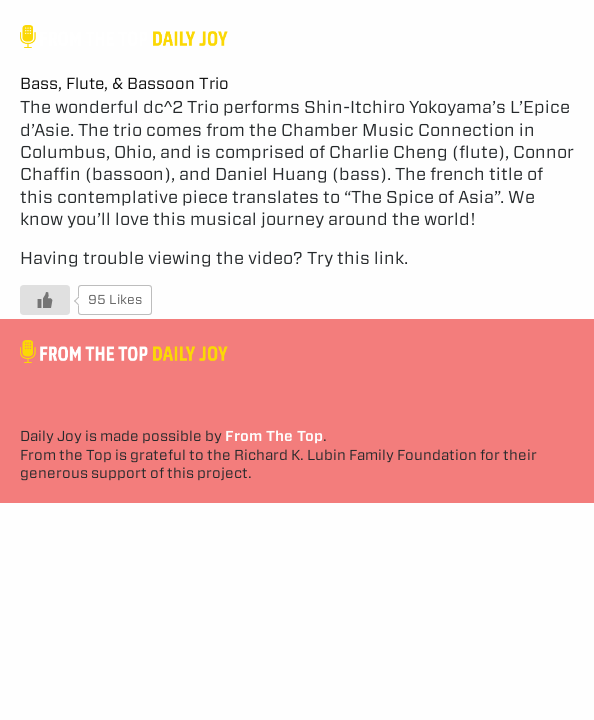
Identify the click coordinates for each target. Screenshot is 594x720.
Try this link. (357, 257)
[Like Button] (45, 300)
